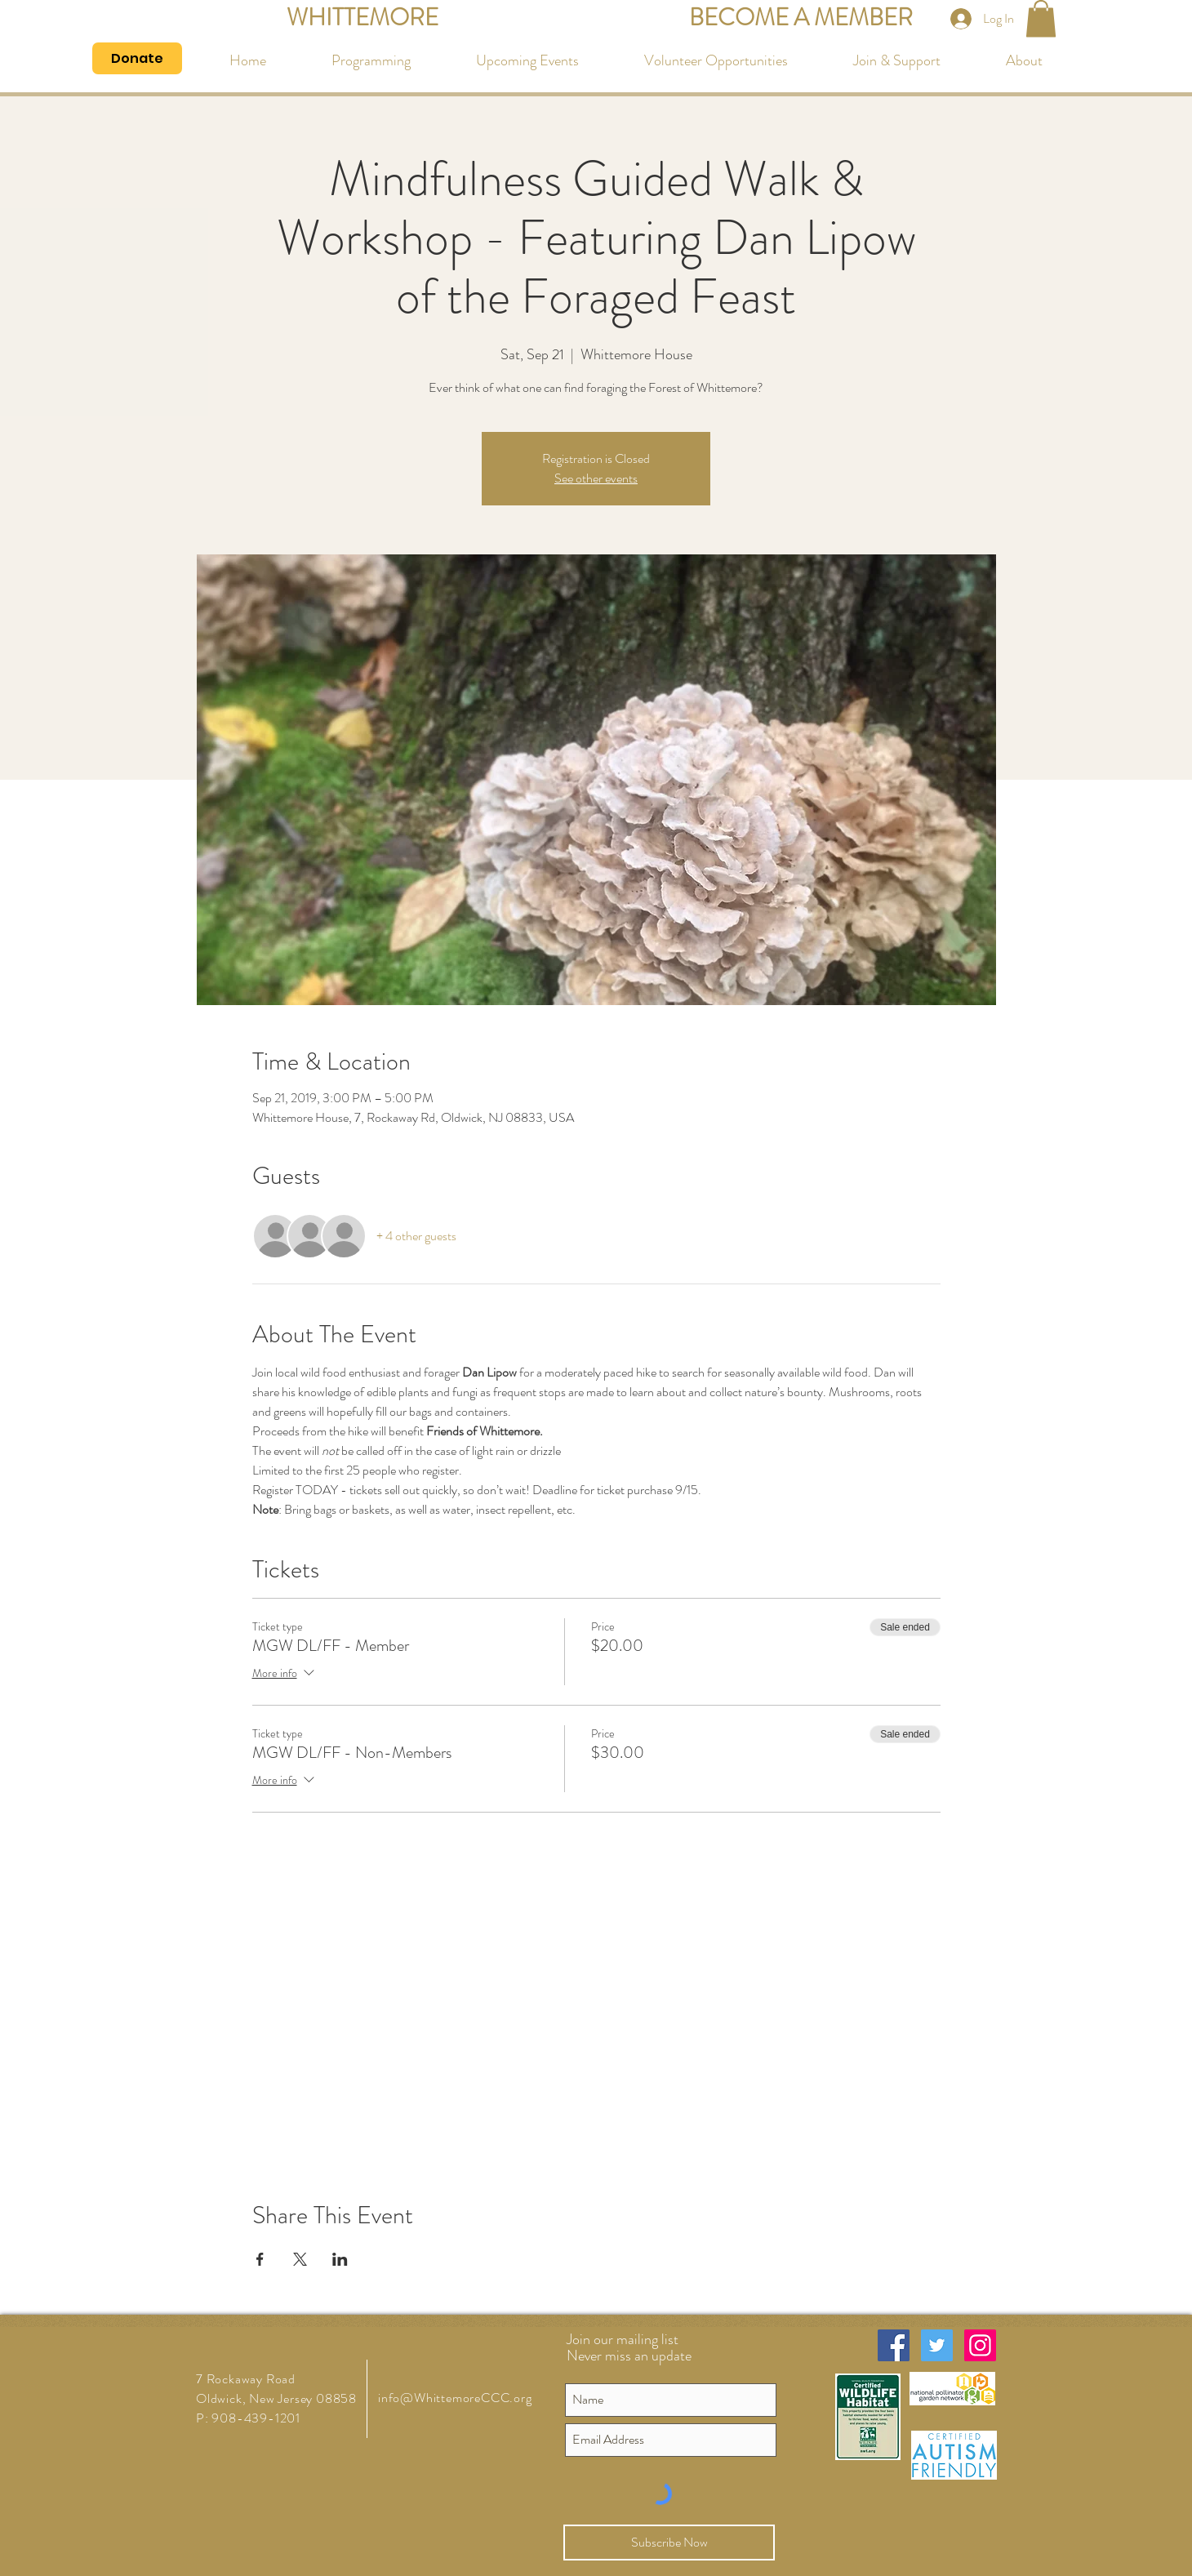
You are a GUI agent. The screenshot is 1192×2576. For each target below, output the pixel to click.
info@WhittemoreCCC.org (455, 2397)
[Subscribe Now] (669, 2542)
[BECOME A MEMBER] (801, 18)
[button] (1040, 18)
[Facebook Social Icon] (894, 2345)
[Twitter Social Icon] (937, 2345)
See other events (596, 478)
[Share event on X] (300, 2259)
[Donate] (137, 58)
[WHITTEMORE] (362, 18)
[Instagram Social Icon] (980, 2345)
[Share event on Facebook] (260, 2259)
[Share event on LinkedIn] (340, 2259)
